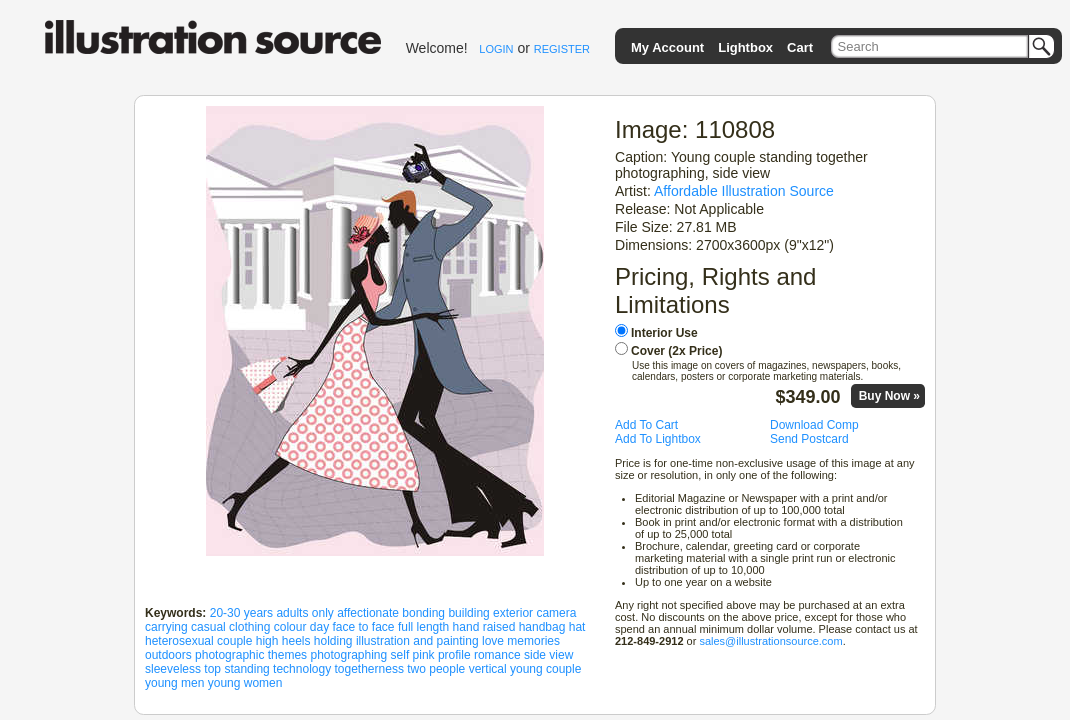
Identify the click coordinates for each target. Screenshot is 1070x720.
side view (548, 655)
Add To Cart (646, 425)
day (319, 627)
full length (423, 627)
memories (533, 641)
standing (246, 669)
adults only (304, 613)
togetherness (369, 669)
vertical (488, 669)
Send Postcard (809, 439)
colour (290, 627)
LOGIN (496, 49)
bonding (423, 613)
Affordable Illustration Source (744, 191)
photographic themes (251, 655)
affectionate (368, 613)
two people (436, 669)
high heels (283, 641)
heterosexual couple (198, 641)
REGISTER (562, 49)
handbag (542, 627)
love (493, 641)
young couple (545, 669)
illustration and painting (417, 641)
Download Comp (814, 425)
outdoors (168, 655)
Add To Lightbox (658, 439)
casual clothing (230, 627)
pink (424, 655)
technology (302, 669)
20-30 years (241, 613)
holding (333, 641)
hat (577, 627)
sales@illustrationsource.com (770, 641)
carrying (166, 627)
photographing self (359, 655)
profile (454, 655)
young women (245, 683)
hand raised (484, 627)
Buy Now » (889, 396)
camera (556, 613)
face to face (364, 627)
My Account (667, 47)
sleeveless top (183, 669)
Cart (800, 47)
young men (174, 683)
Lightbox (745, 47)
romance (497, 655)
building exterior (490, 613)
